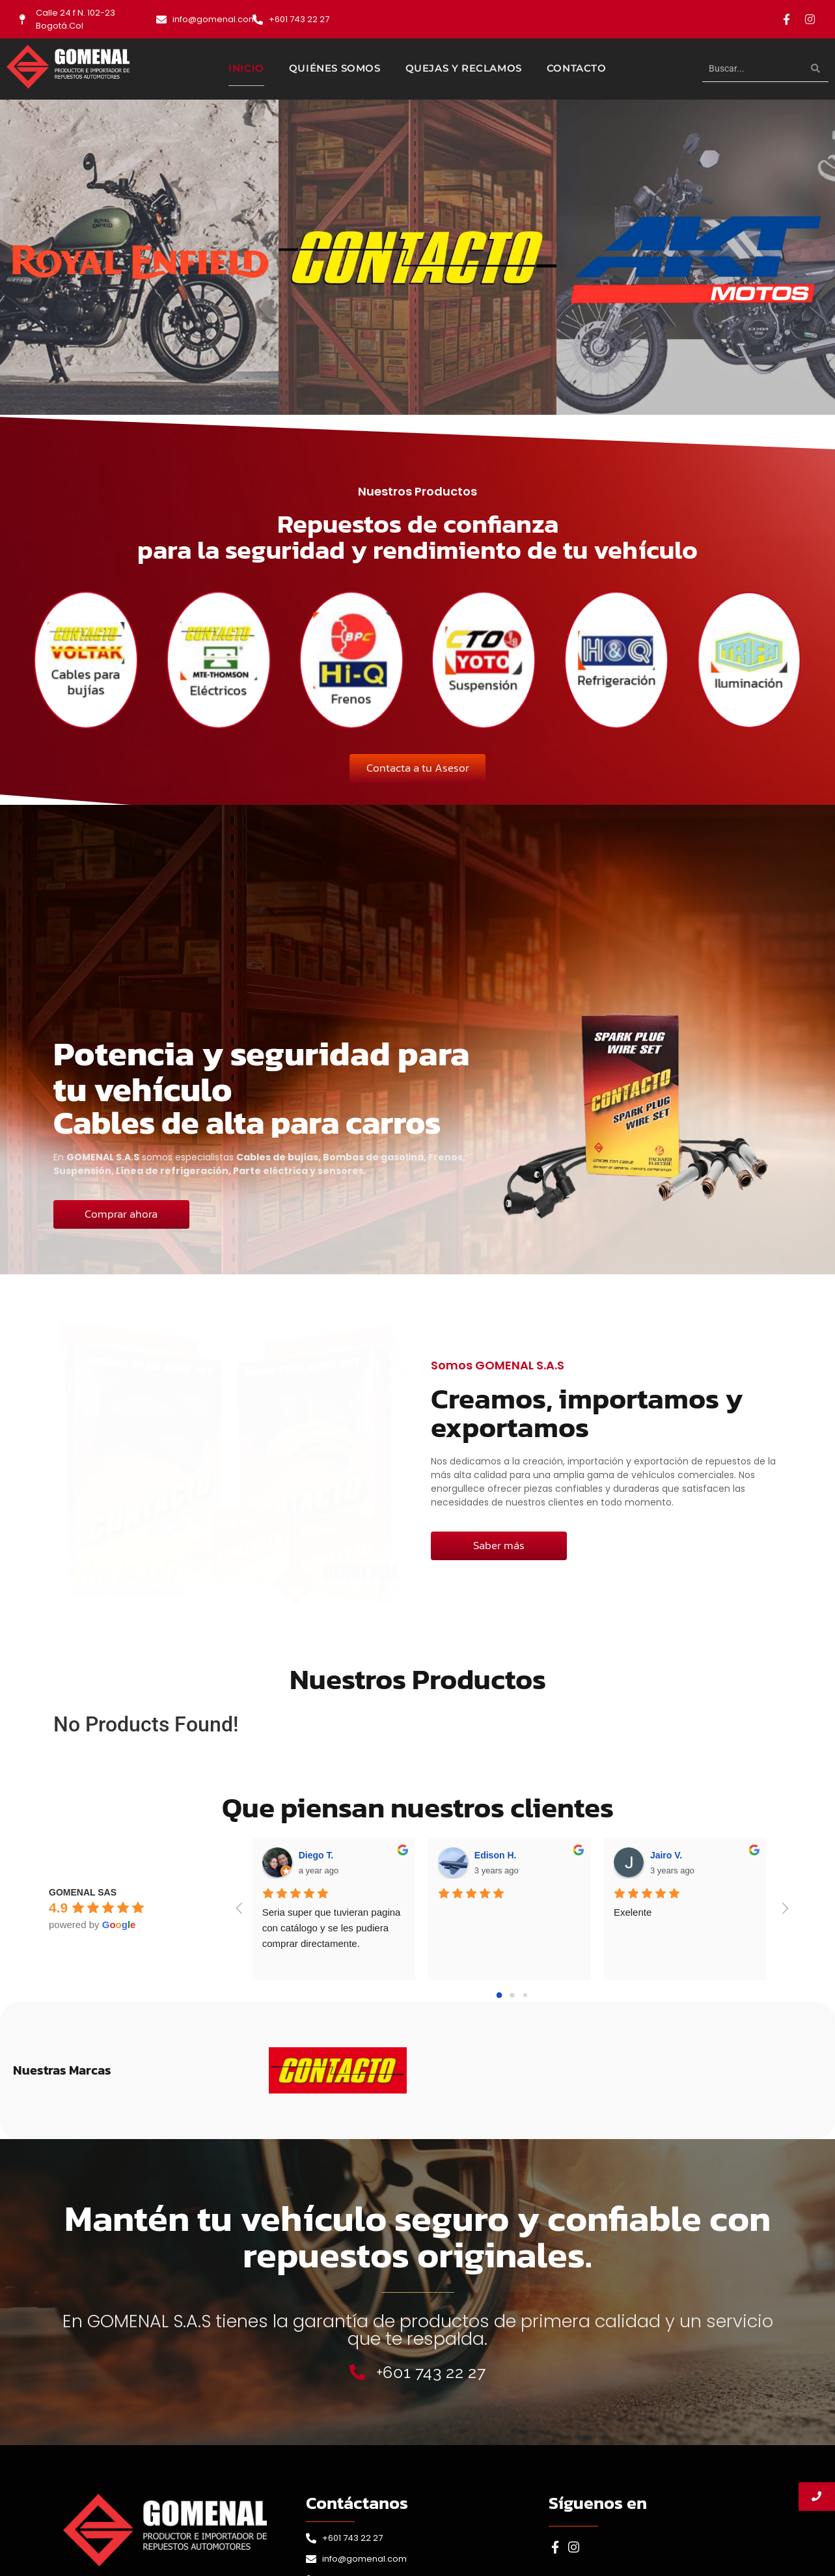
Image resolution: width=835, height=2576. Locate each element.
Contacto (577, 68)
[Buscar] (752, 68)
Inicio (246, 68)
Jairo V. (666, 1855)
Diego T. (316, 1855)
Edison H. (495, 1855)
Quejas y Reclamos (463, 68)
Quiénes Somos (335, 68)
